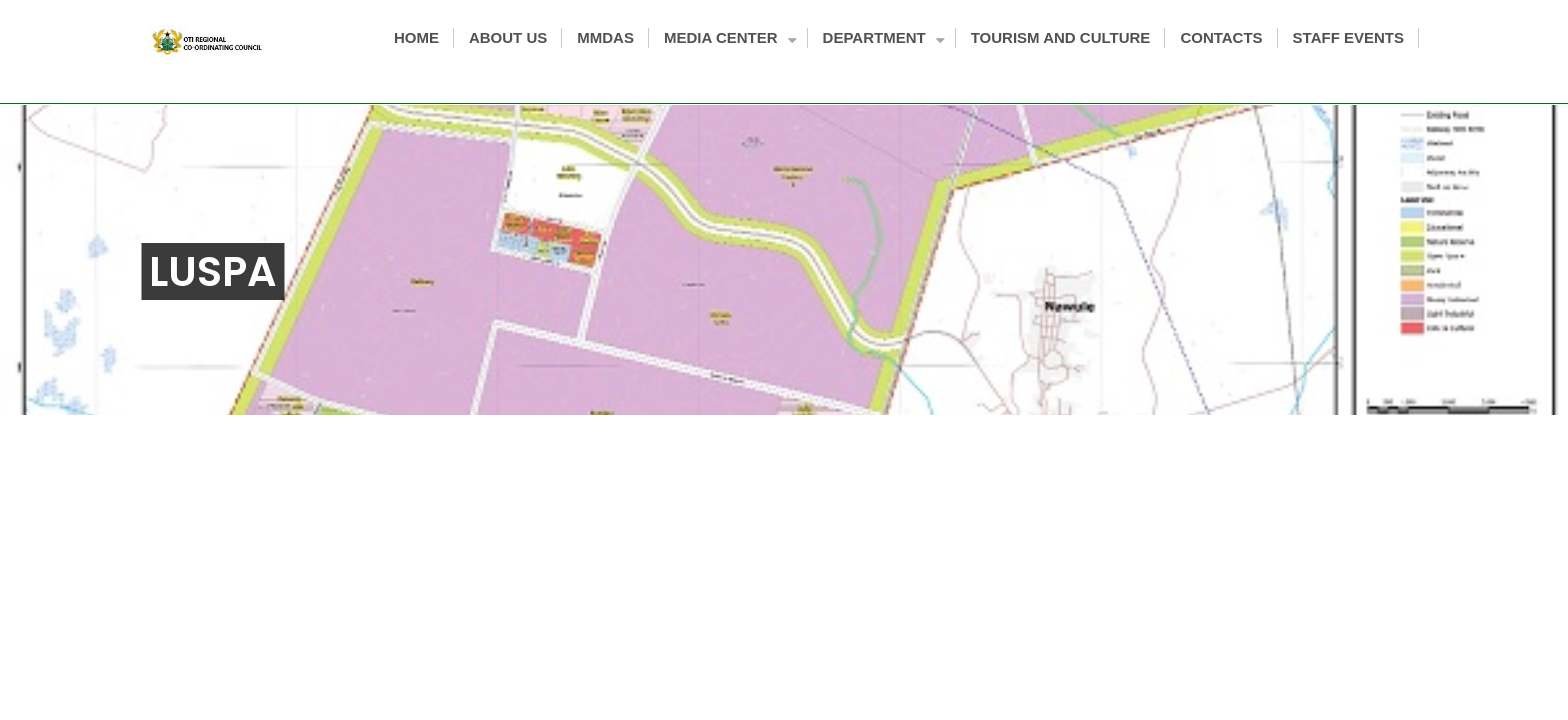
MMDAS (605, 37)
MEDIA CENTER (728, 40)
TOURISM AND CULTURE (1061, 37)
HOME (416, 37)
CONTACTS (1221, 37)
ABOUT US (508, 37)
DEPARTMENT (882, 40)
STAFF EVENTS (1348, 37)
